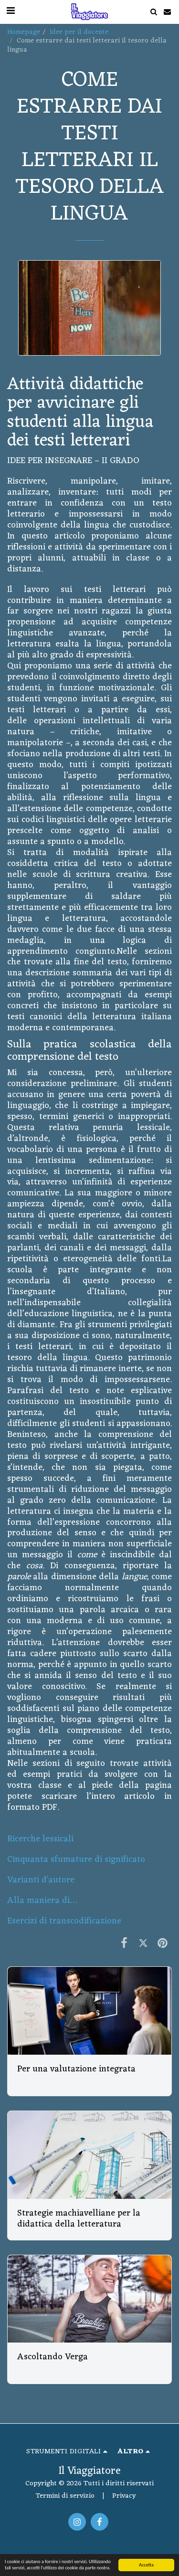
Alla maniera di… (42, 1901)
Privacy (124, 2496)
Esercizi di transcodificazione (64, 1921)
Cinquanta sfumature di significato (76, 1860)
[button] (153, 12)
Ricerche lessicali (40, 1839)
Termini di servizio (65, 2496)
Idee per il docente (79, 32)
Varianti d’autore (40, 1880)
